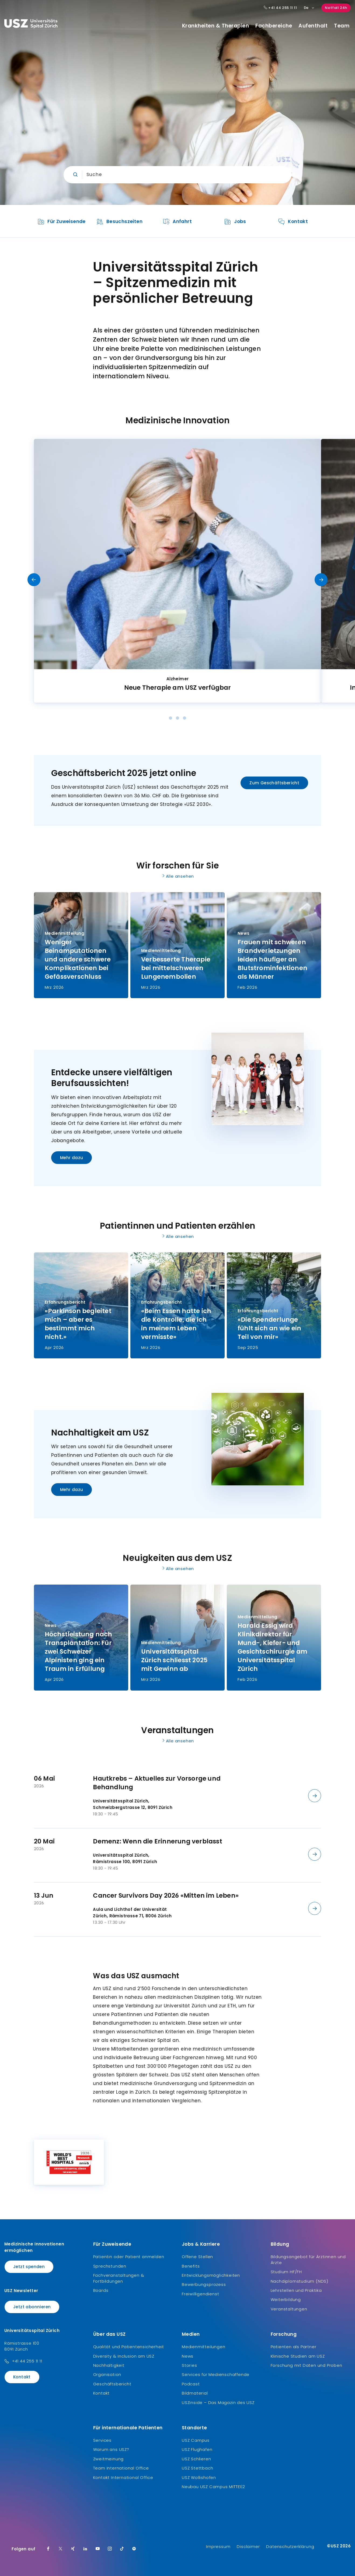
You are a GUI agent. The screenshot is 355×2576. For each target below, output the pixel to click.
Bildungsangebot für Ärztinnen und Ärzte (308, 2259)
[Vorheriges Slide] (33, 579)
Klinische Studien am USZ (298, 2356)
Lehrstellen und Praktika (296, 2290)
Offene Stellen (197, 2256)
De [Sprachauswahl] (309, 7)
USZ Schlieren (196, 2459)
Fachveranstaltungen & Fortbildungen (118, 2278)
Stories (189, 2365)
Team (341, 26)
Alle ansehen (177, 876)
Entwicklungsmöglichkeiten (211, 2275)
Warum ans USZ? (111, 2449)
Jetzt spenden (29, 2266)
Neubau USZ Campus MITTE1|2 (213, 2486)
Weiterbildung (286, 2299)
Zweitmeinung (108, 2459)
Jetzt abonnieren (32, 2307)
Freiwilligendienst (200, 2294)
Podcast (191, 2384)
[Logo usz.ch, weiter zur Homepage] (30, 24)
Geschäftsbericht (112, 2384)
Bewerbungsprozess (204, 2284)
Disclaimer (248, 2546)
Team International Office (121, 2468)
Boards (101, 2290)
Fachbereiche (273, 26)
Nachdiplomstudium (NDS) (299, 2281)
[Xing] (73, 2549)
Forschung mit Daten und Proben (306, 2365)
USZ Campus (196, 2440)
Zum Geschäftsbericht (274, 783)
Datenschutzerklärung (290, 2546)
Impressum (218, 2546)
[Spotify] (134, 2549)
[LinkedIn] (85, 2549)
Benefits (191, 2266)
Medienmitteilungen (203, 2347)
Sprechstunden (109, 2266)
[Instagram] (110, 2549)
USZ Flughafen (197, 2449)
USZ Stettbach (197, 2468)
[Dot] (170, 718)
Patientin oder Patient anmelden (128, 2256)
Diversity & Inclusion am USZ (123, 2356)
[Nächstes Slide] (321, 579)
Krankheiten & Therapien (215, 26)
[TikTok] (122, 2549)
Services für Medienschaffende (215, 2374)
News (187, 2356)
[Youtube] (98, 2549)
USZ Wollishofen (199, 2477)
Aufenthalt (313, 26)
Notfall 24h (336, 7)
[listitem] (62, 221)
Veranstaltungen (289, 2309)
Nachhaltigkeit (108, 2365)
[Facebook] (48, 2549)
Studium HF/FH (286, 2272)
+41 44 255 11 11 (27, 2361)
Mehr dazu (71, 1157)
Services (102, 2440)
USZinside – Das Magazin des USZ (218, 2402)
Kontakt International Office (123, 2477)
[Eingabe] (178, 174)
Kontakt (22, 2377)
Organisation (107, 2374)
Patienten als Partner (293, 2347)
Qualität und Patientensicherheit (128, 2347)
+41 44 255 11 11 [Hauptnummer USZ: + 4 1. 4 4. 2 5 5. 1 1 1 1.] (280, 8)
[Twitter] (60, 2549)
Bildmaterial (195, 2393)
